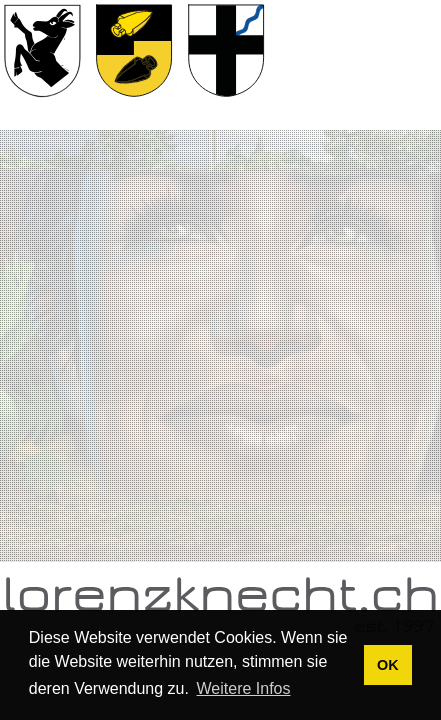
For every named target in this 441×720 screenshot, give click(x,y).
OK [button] (388, 665)
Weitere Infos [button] (244, 688)
